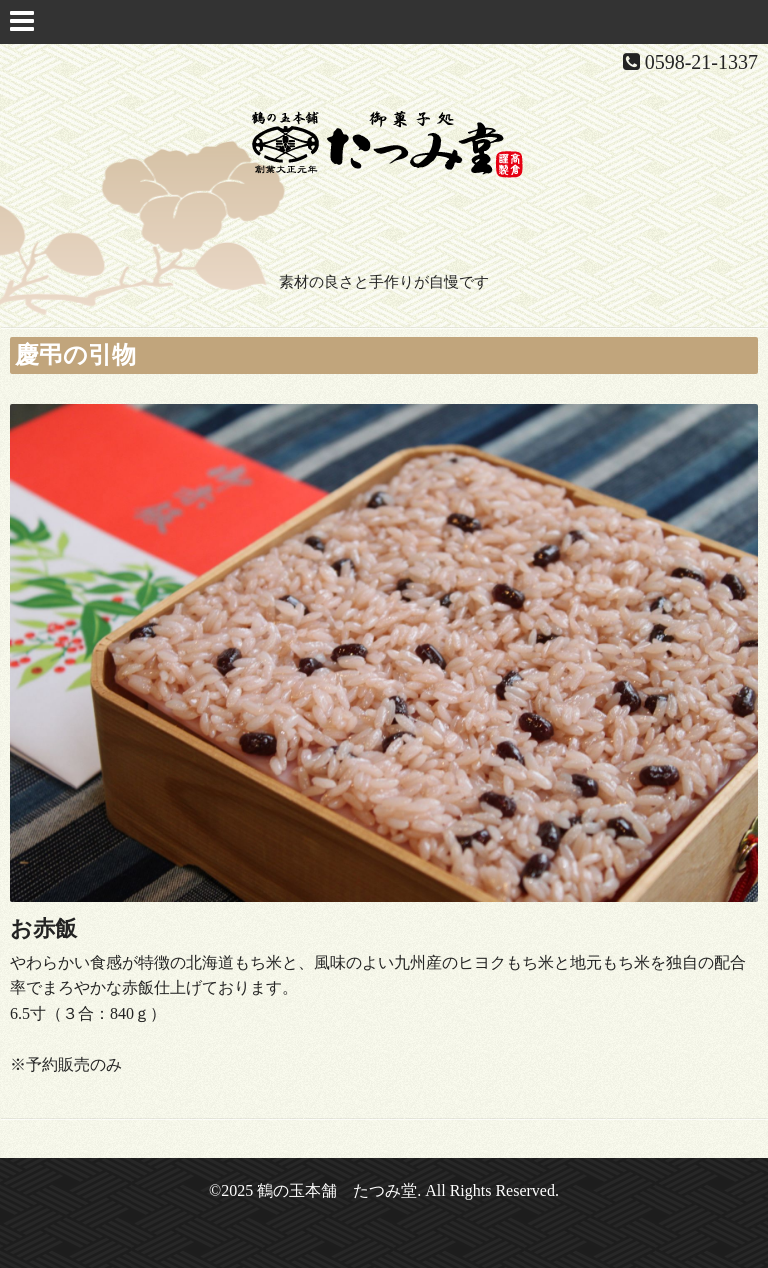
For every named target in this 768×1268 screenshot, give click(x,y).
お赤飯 (43, 928)
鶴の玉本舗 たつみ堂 (337, 1190)
